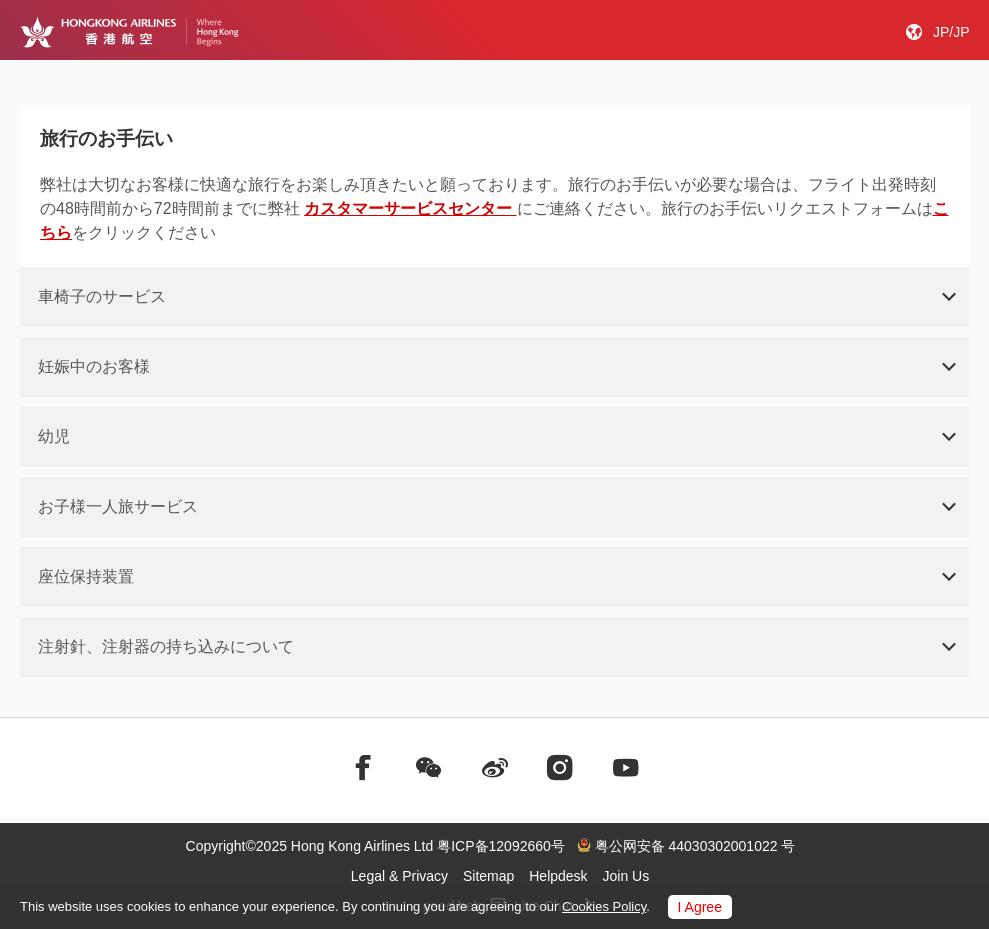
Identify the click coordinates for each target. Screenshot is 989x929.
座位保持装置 (86, 576)
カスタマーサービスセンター (410, 208)
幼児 (54, 436)
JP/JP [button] (951, 32)
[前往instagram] (560, 768)
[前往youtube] (626, 768)
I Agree (700, 907)
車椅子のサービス (102, 296)
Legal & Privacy (399, 876)
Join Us (626, 876)
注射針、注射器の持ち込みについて (166, 646)
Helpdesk (558, 876)
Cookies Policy (604, 906)
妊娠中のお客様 (94, 366)
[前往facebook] (363, 768)
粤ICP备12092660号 (501, 846)
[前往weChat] (429, 768)
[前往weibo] (495, 768)
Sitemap (488, 876)
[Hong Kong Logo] (129, 32)
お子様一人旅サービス (118, 506)
